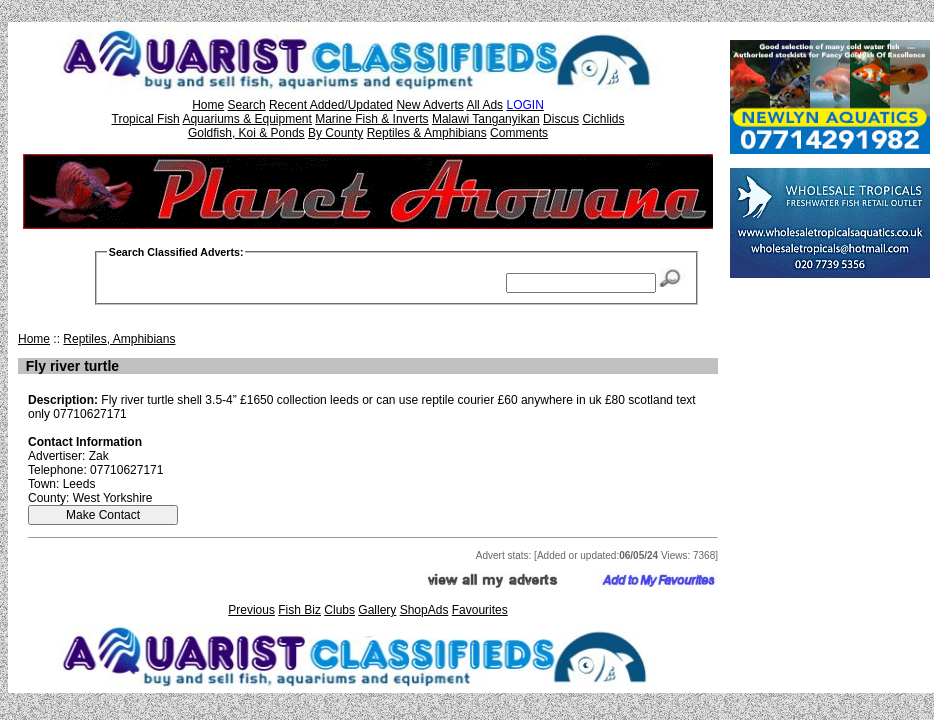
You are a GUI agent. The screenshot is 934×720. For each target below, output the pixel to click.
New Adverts (429, 105)
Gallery (377, 610)
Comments (519, 133)
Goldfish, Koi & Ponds (246, 133)
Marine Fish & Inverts (371, 119)
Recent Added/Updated (331, 105)
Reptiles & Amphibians (427, 133)
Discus (561, 119)
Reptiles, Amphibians (119, 339)
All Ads (484, 105)
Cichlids (603, 119)
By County (335, 133)
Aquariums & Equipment (246, 119)
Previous (251, 610)
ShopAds (424, 610)
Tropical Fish (146, 119)
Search (247, 105)
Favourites (480, 610)
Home (208, 105)
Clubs (339, 610)
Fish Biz (299, 610)
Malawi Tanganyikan (486, 119)
